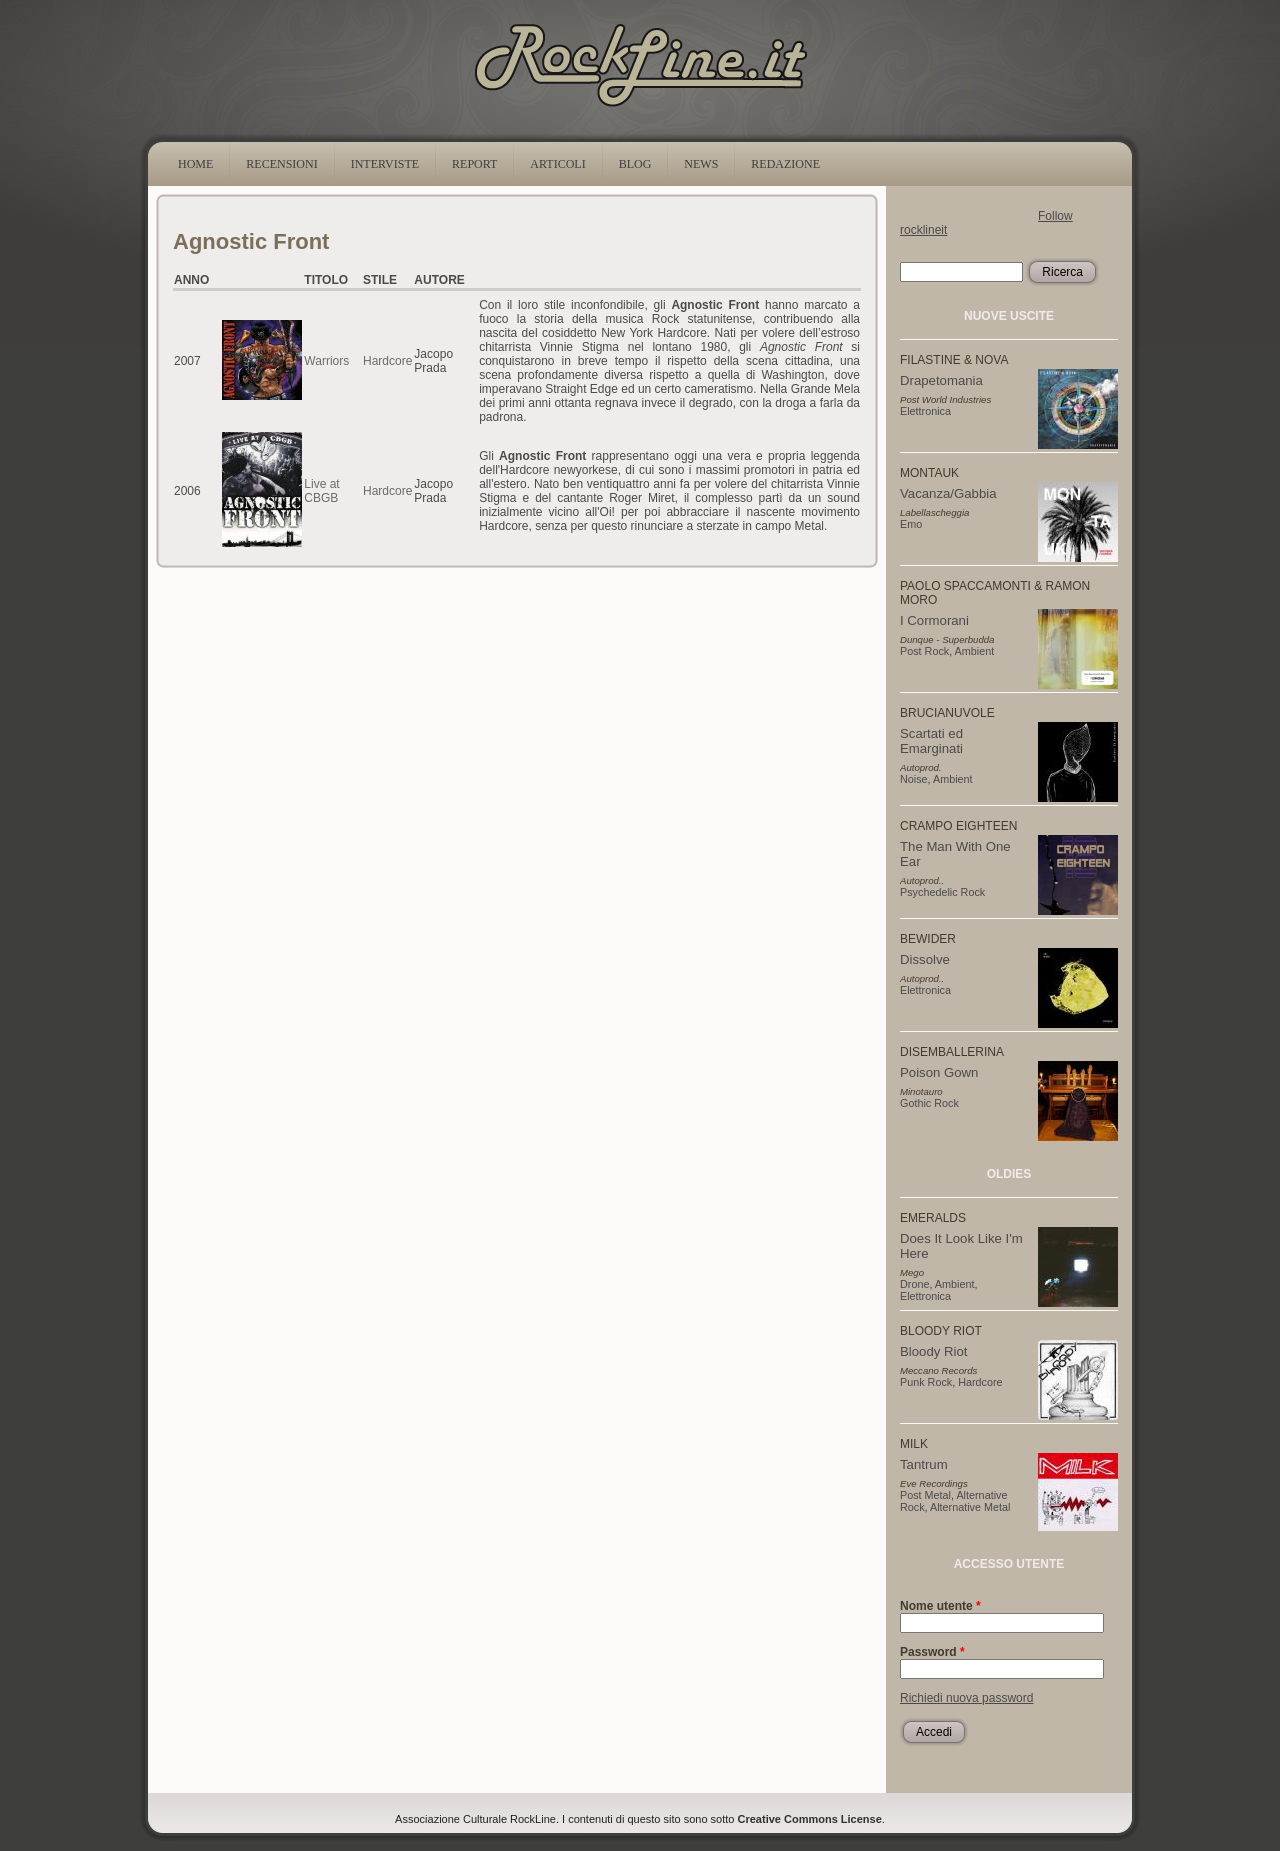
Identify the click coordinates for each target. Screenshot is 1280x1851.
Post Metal (925, 1495)
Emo (911, 524)
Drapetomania (941, 380)
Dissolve (925, 959)
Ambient (975, 651)
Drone (914, 1284)
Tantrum (924, 1464)
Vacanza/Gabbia (948, 493)
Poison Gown (939, 1072)
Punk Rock (926, 1382)
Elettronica (925, 411)
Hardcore (387, 361)
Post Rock (924, 651)
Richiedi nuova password (966, 1698)
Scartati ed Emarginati (931, 741)
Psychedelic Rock (942, 892)
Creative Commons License (810, 1819)
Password (932, 1652)
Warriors (326, 361)
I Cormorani (934, 620)
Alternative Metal (970, 1507)
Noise (914, 779)
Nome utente (940, 1606)
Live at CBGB (321, 491)
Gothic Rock (929, 1103)
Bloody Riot (933, 1351)
